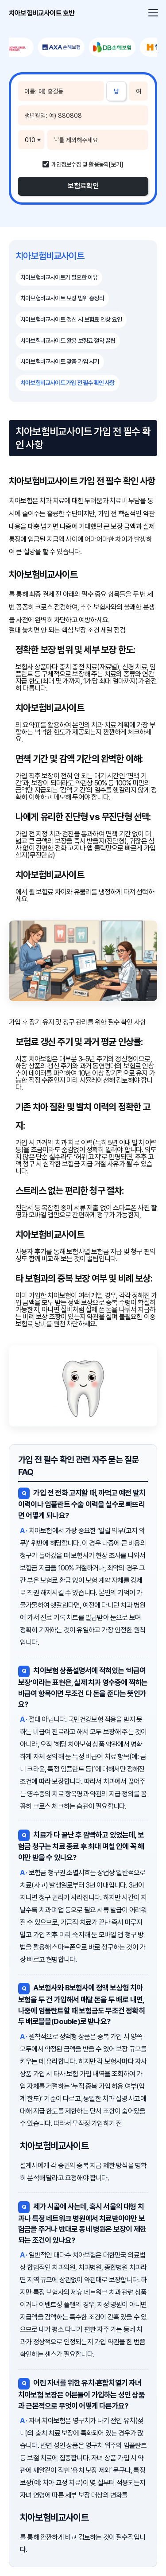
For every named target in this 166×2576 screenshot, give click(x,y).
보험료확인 (83, 186)
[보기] (116, 164)
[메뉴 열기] (151, 12)
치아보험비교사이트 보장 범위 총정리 (62, 298)
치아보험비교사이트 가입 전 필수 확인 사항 (67, 382)
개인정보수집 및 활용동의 (80, 164)
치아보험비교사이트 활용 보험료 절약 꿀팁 (67, 340)
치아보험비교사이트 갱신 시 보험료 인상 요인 (71, 319)
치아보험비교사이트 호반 (41, 13)
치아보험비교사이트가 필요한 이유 (58, 277)
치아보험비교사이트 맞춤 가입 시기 (59, 361)
